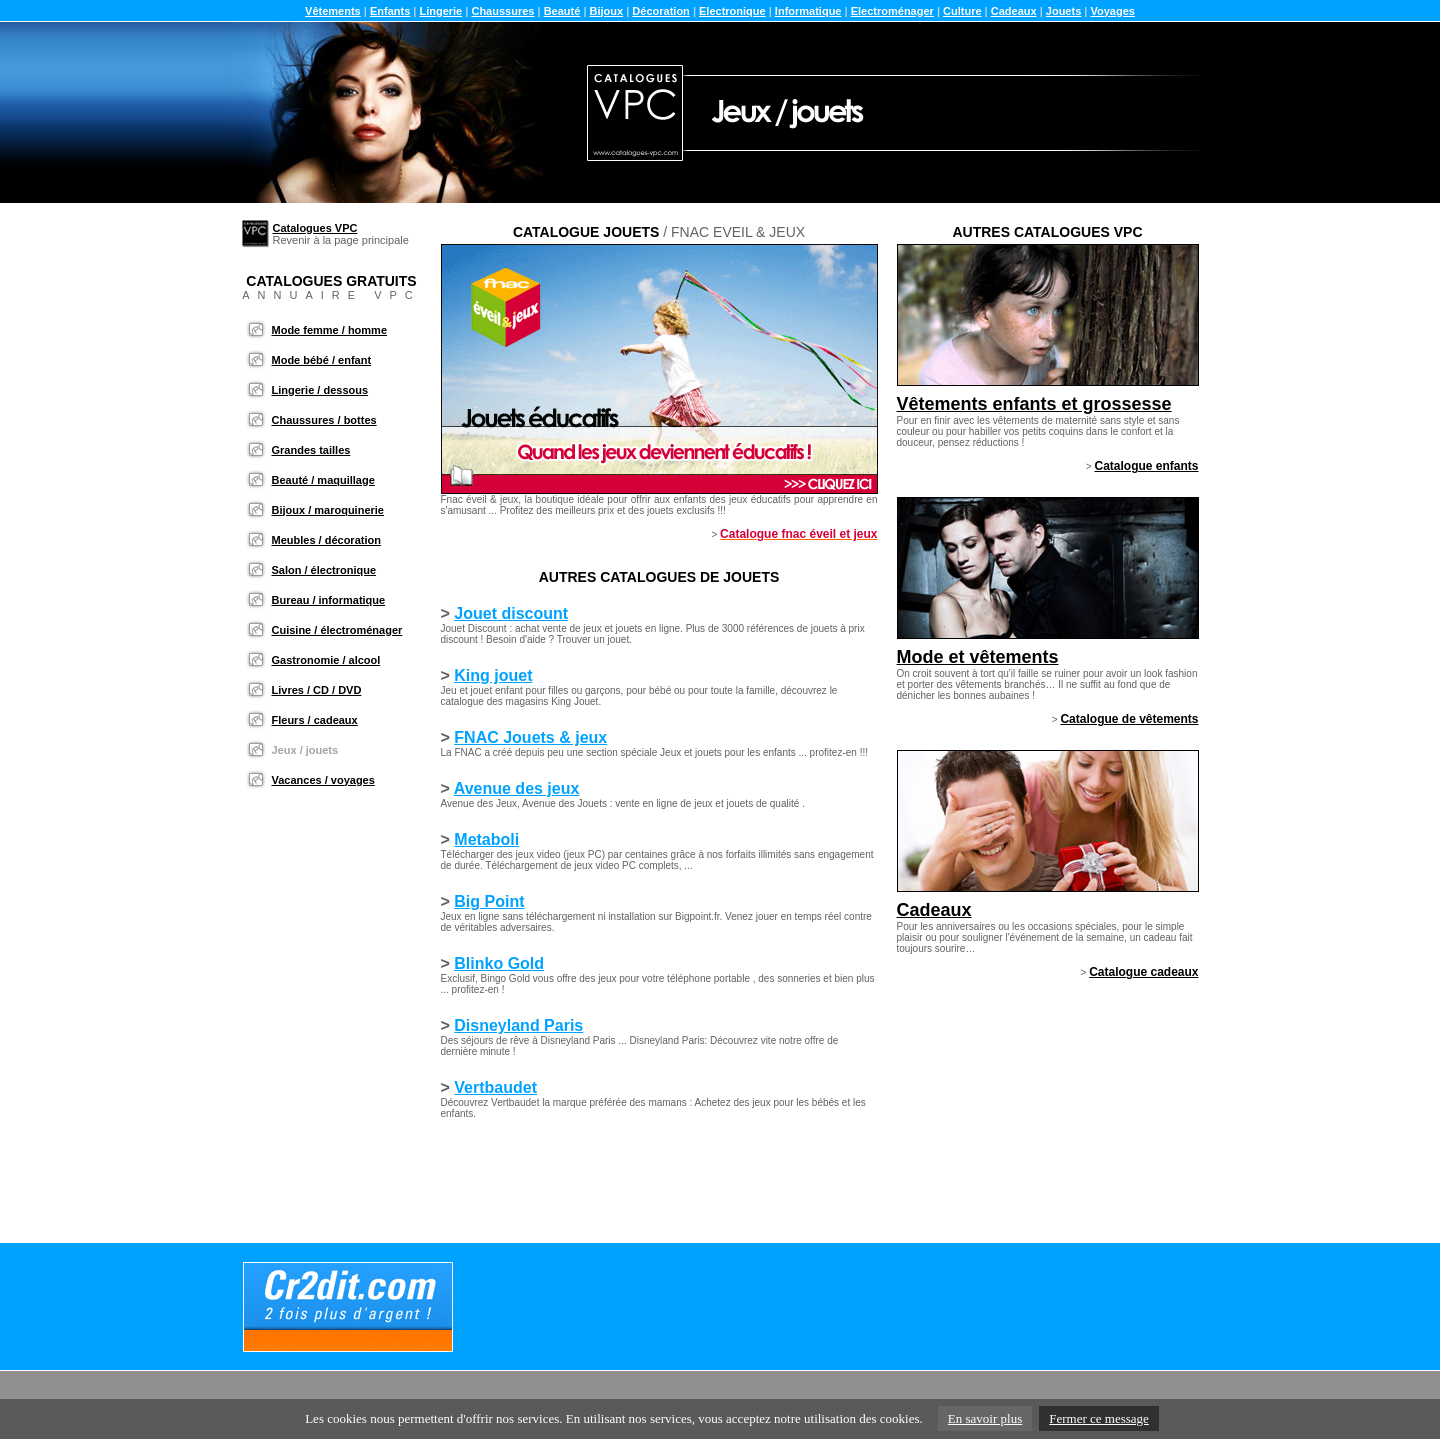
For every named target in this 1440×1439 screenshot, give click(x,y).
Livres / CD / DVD (317, 690)
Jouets (1063, 11)
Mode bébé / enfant (322, 360)
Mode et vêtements (978, 657)
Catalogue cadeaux (1143, 972)
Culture (962, 11)
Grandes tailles (311, 450)
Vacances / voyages (323, 780)
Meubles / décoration (326, 540)
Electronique (732, 11)
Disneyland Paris (518, 1025)
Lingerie (440, 11)
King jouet (493, 675)
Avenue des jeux (517, 788)
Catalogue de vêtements (1129, 719)
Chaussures (502, 11)
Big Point (489, 901)
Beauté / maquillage (323, 480)
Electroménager (892, 11)
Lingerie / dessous (320, 390)
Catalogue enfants (1146, 466)
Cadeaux (1014, 11)
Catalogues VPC (315, 228)
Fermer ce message (1099, 1418)
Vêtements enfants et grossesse (1034, 404)
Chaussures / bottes (324, 420)
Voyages (1112, 11)
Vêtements (333, 11)
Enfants (390, 11)
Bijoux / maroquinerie (328, 510)
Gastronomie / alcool (326, 660)
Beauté (562, 11)
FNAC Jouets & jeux (530, 737)
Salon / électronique (324, 570)
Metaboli (486, 839)
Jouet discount (511, 613)
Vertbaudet (495, 1087)
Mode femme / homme (330, 330)
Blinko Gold (499, 963)
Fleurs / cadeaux (315, 720)
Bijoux (607, 11)
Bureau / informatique (329, 600)
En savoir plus (985, 1418)
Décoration (660, 11)
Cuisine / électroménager (337, 630)
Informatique (808, 11)
